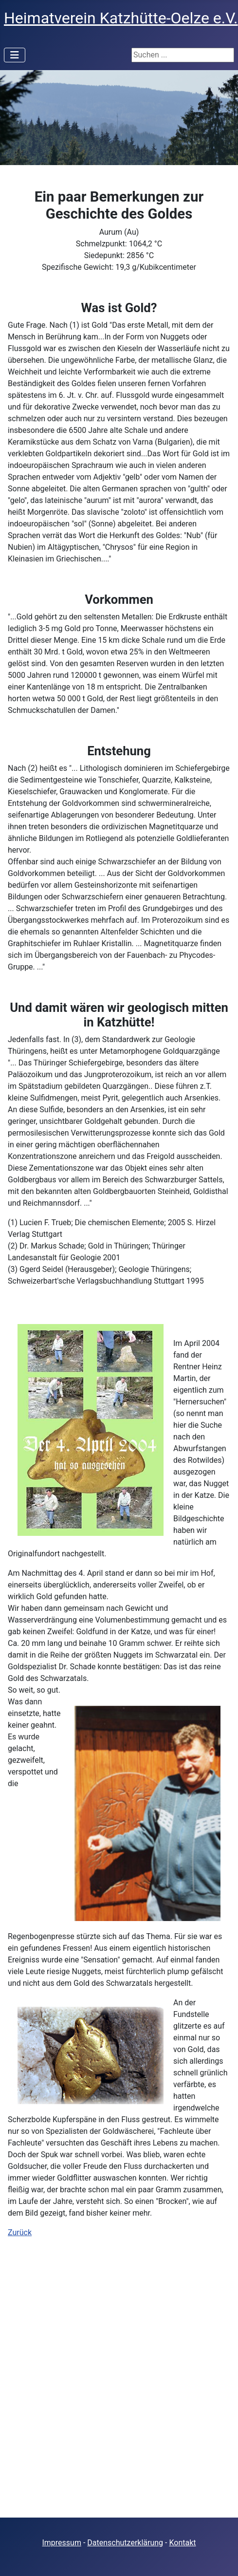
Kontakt (182, 2542)
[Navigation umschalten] (14, 55)
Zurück (20, 2232)
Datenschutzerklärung (125, 2542)
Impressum (61, 2542)
